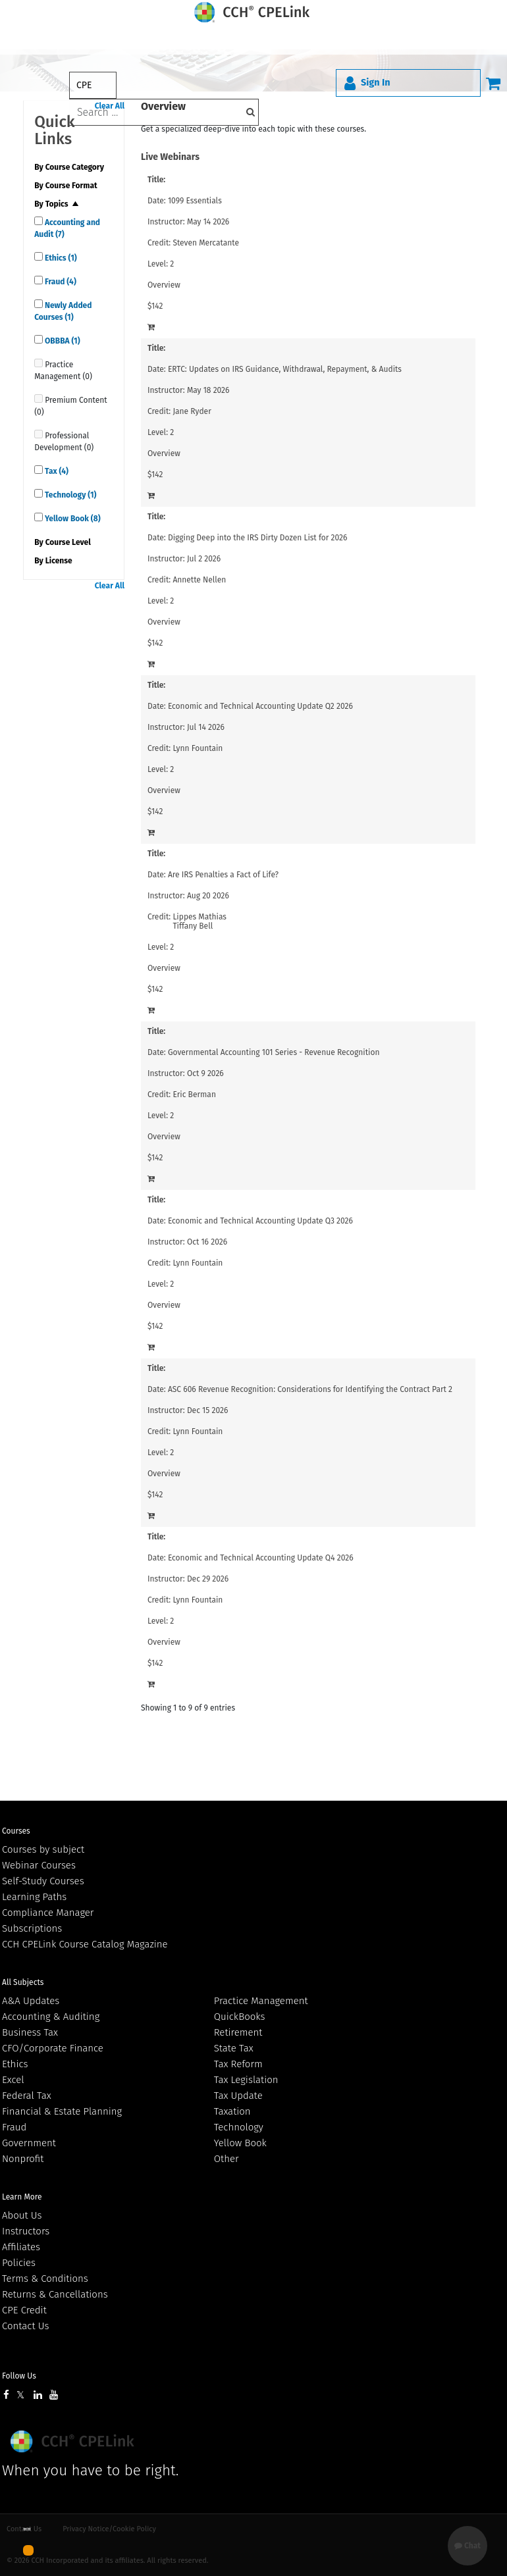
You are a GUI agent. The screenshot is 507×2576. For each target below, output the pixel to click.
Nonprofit (22, 2159)
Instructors (25, 2231)
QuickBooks (239, 2016)
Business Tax (30, 2032)
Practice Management (261, 2001)
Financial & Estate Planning (62, 2111)
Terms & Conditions (45, 2278)
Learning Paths (34, 1897)
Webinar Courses (39, 1865)
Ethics (59, 258)
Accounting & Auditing (50, 2016)
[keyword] (164, 112)
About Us (21, 2215)
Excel (13, 2080)
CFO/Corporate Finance (52, 2048)
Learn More (22, 2197)
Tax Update (238, 2095)
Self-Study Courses (43, 1881)
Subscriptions (32, 1928)
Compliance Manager (47, 1913)
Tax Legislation (246, 2080)
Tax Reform (238, 2064)
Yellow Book (71, 518)
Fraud (59, 281)
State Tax (234, 2048)
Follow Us (19, 2376)
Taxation (232, 2111)
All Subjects (22, 1982)
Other (226, 2159)
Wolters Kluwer (74, 2441)
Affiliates (21, 2247)
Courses (16, 1831)
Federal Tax (26, 2095)
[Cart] (493, 83)
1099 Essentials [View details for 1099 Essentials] (195, 200)
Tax (55, 471)
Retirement (238, 2032)
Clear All (109, 585)
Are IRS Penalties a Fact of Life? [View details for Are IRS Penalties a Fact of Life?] (223, 874)
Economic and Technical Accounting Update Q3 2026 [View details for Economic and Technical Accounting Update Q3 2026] (260, 1220)
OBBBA (61, 341)
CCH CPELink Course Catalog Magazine (85, 1944)
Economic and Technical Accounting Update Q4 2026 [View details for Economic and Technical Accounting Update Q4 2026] (261, 1557)
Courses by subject (43, 1849)
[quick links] (38, 221)
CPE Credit (24, 2310)
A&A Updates (30, 2001)
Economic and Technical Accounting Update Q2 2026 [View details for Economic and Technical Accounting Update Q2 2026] (260, 706)
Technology (69, 495)
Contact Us (25, 2326)
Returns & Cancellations (55, 2294)
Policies (19, 2263)
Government (29, 2143)
